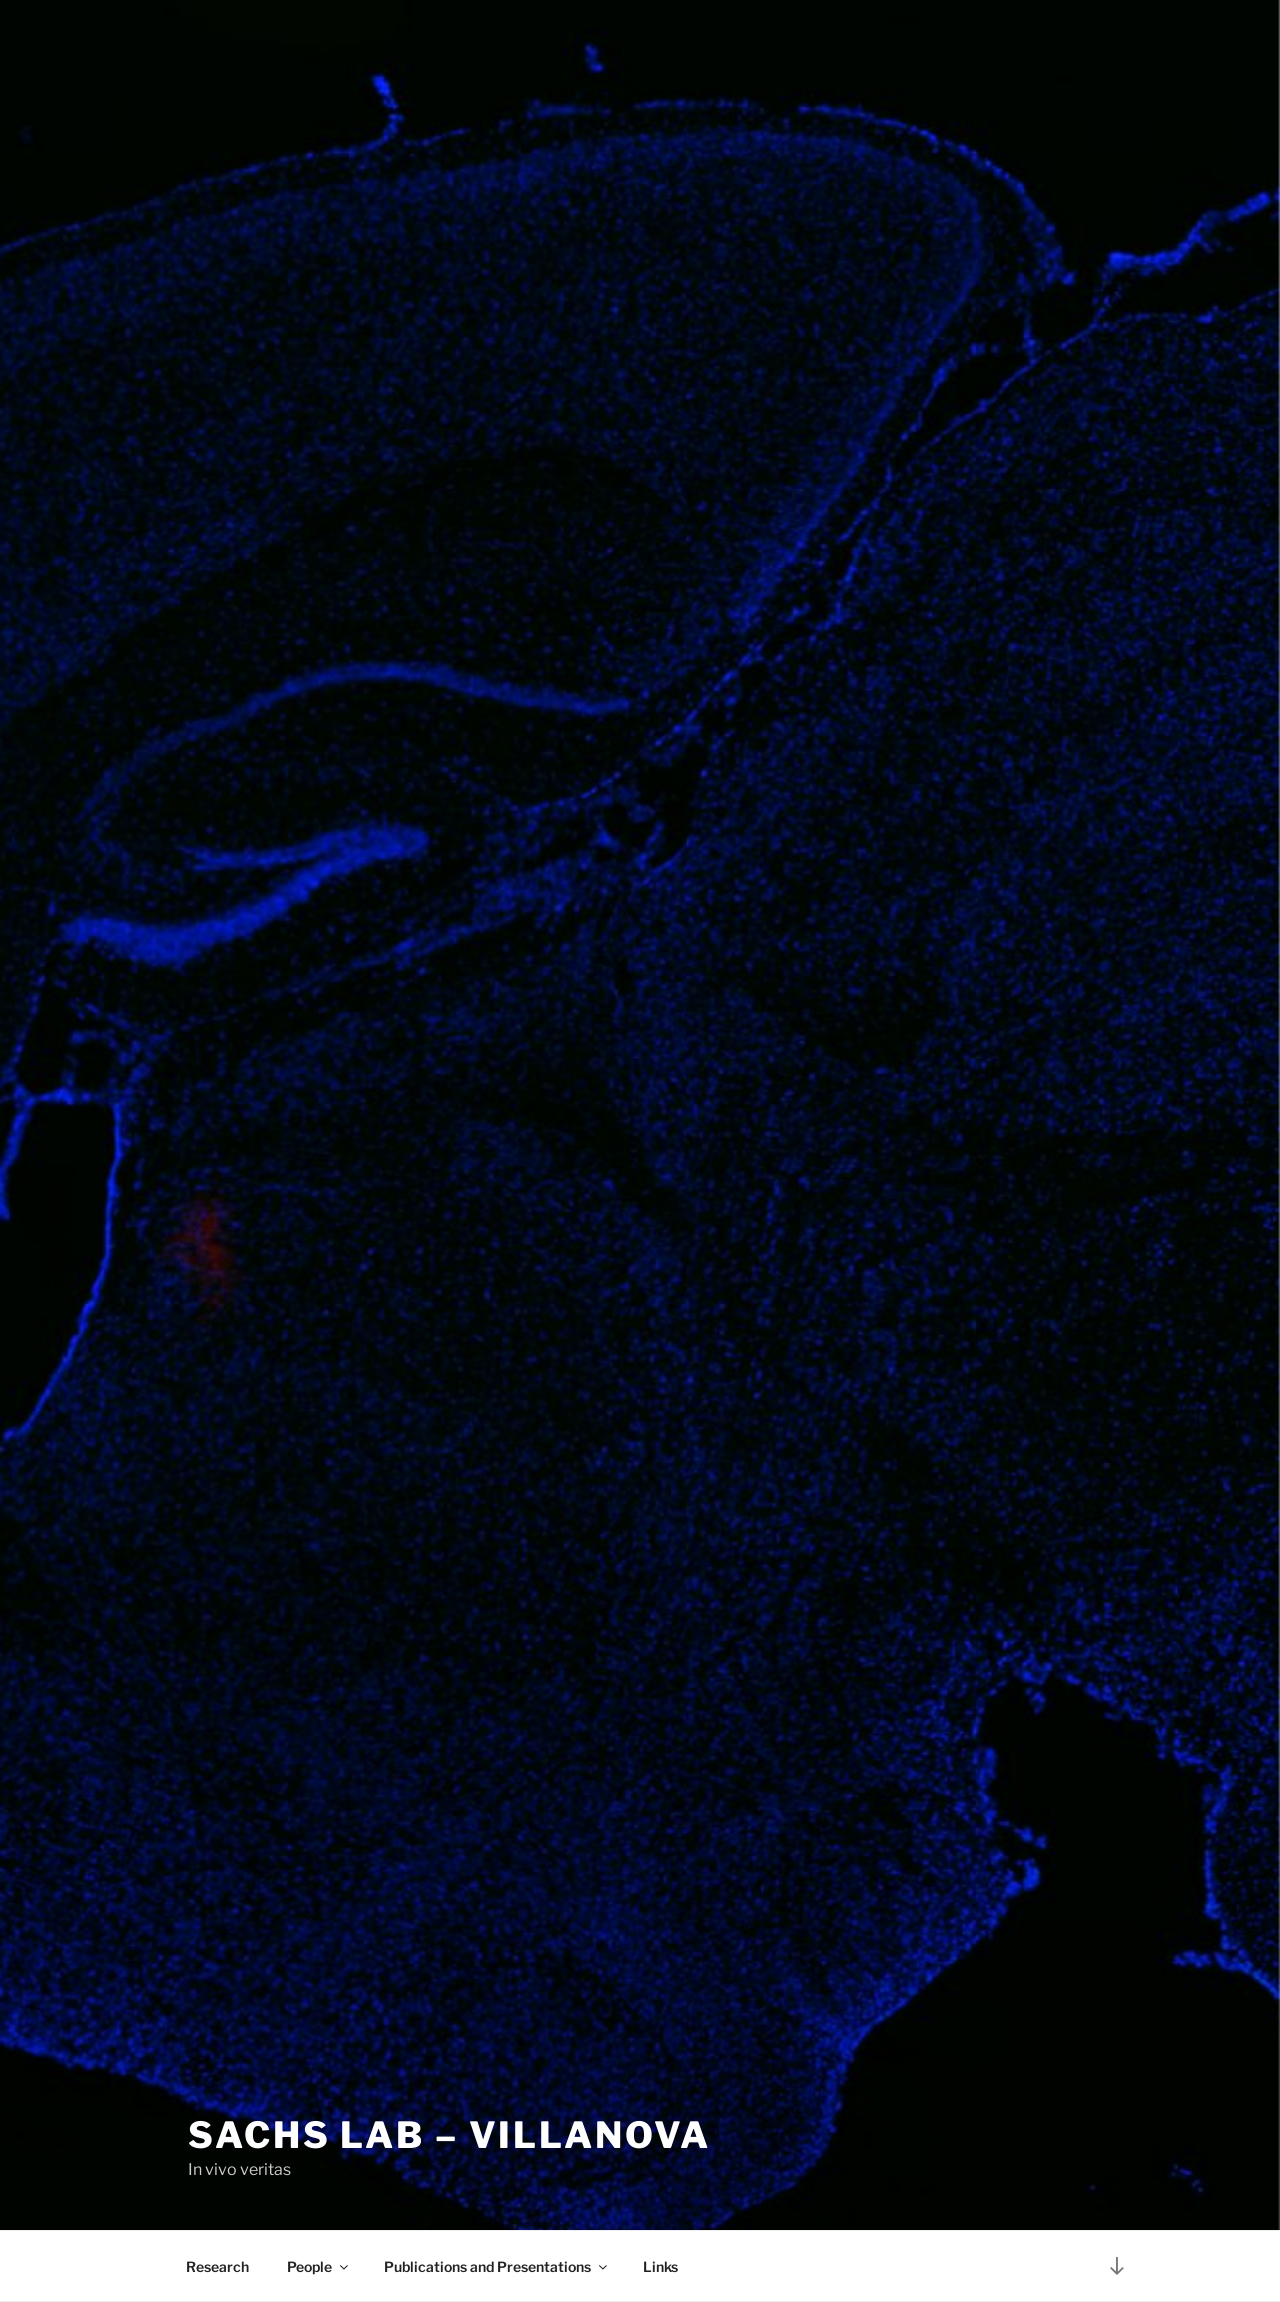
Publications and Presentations (497, 2266)
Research (217, 2266)
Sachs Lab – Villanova (449, 2135)
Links (660, 2266)
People (319, 2266)
